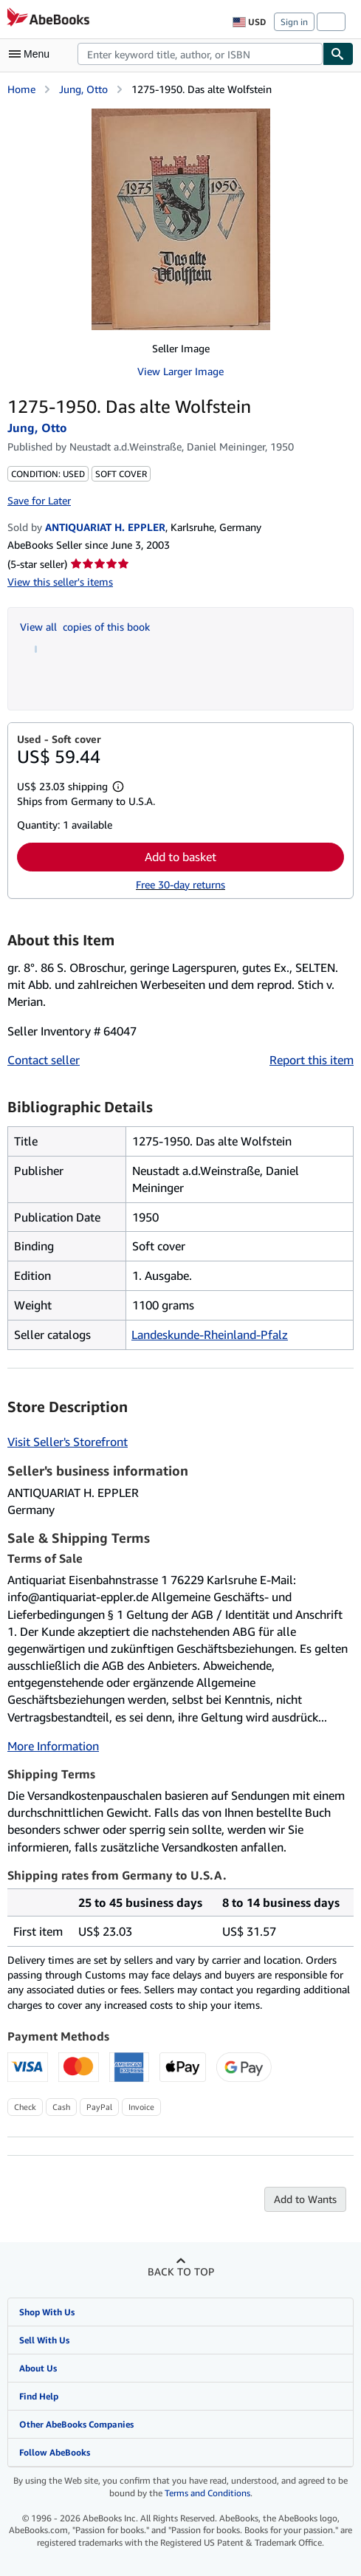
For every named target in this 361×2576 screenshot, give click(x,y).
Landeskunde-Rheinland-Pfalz (209, 1334)
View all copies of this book (85, 626)
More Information (53, 1746)
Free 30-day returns (180, 884)
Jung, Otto (83, 89)
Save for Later (39, 500)
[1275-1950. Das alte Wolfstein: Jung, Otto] (181, 219)
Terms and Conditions (207, 2492)
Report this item (311, 1059)
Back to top (181, 2271)
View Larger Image (180, 371)
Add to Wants (305, 2199)
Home (21, 89)
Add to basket (180, 856)
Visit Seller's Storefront (67, 1441)
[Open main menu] (32, 54)
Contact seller (43, 1059)
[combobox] (200, 54)
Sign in (294, 21)
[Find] (338, 54)
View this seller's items (60, 581)
